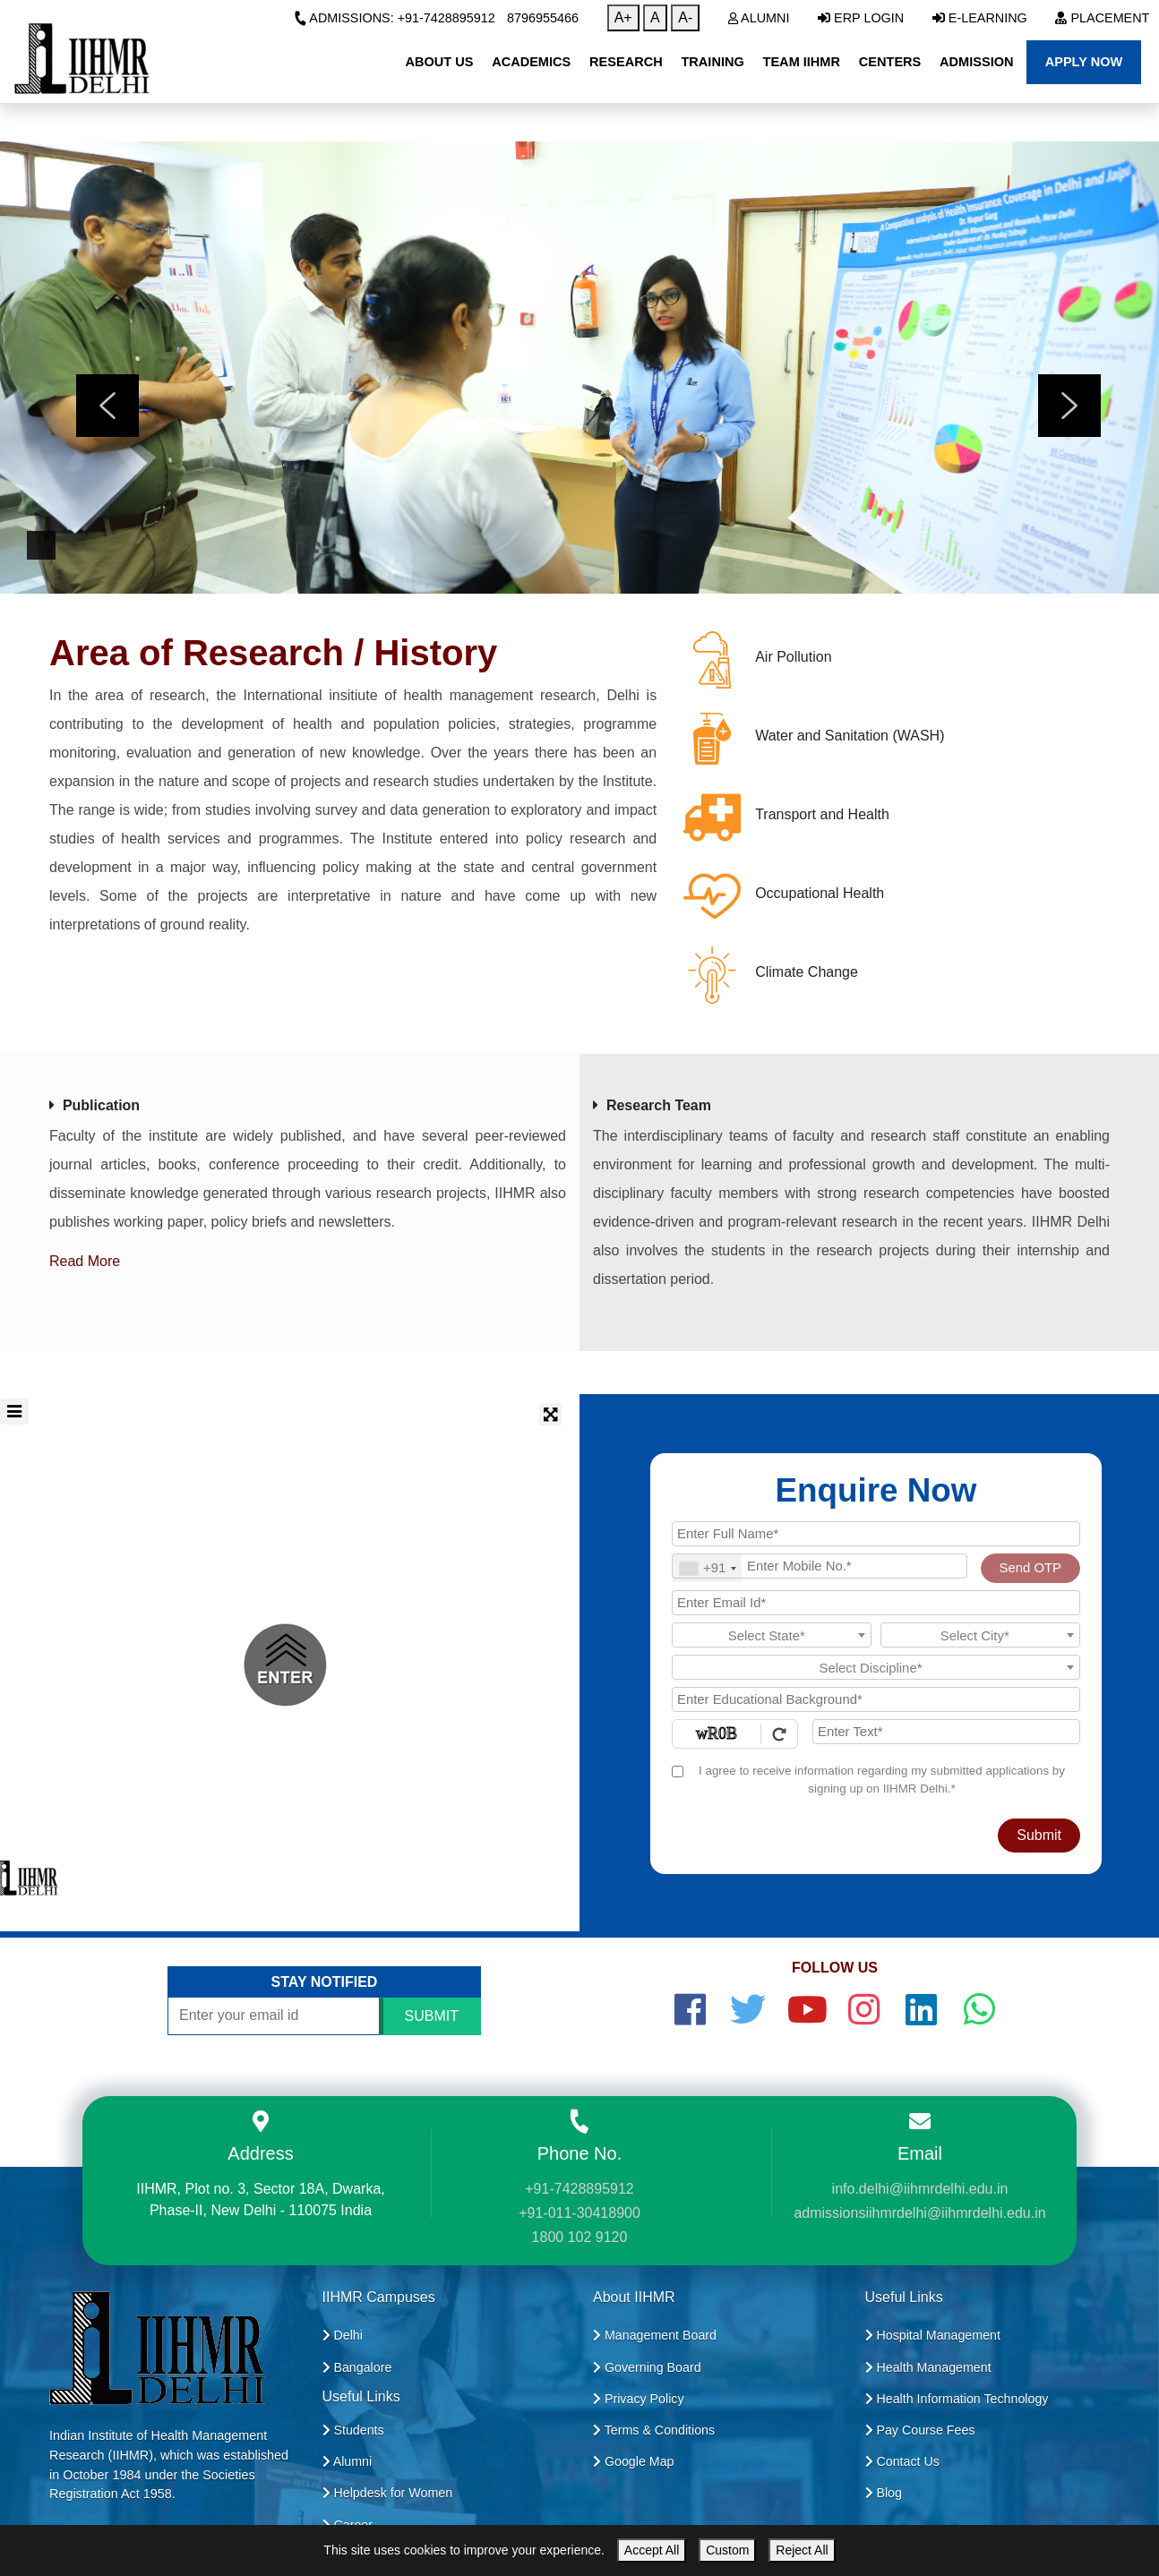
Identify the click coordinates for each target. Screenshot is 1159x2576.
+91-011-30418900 (579, 2213)
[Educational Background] (876, 1699)
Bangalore (357, 2367)
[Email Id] (876, 1602)
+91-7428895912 (579, 2188)
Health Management (928, 2367)
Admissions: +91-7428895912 (394, 18)
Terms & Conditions (654, 2430)
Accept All (651, 2550)
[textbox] (772, 1635)
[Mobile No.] (819, 1566)
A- (685, 17)
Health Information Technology (957, 2399)
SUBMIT (432, 2016)
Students (353, 2430)
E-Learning (979, 18)
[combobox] (707, 1568)
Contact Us (902, 2461)
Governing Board (647, 2367)
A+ (623, 17)
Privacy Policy (638, 2399)
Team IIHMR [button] (801, 62)
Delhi (342, 2335)
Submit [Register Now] (1039, 1835)
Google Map (633, 2461)
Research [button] (626, 62)
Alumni (759, 18)
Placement (1102, 18)
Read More (84, 1261)
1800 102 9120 (580, 2237)
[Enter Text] (946, 1731)
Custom (727, 2550)
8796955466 (543, 18)
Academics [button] (531, 62)
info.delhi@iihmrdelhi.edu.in (920, 2188)
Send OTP (1030, 1568)
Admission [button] (976, 62)
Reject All (802, 2550)
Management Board (655, 2335)
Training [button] (712, 62)
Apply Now (1084, 62)
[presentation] (107, 405)
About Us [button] (439, 62)
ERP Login (861, 18)
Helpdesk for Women (387, 2493)
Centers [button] (890, 62)
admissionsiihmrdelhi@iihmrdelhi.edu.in (919, 2213)
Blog (883, 2493)
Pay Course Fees (920, 2430)
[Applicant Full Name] (876, 1533)
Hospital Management (932, 2335)
